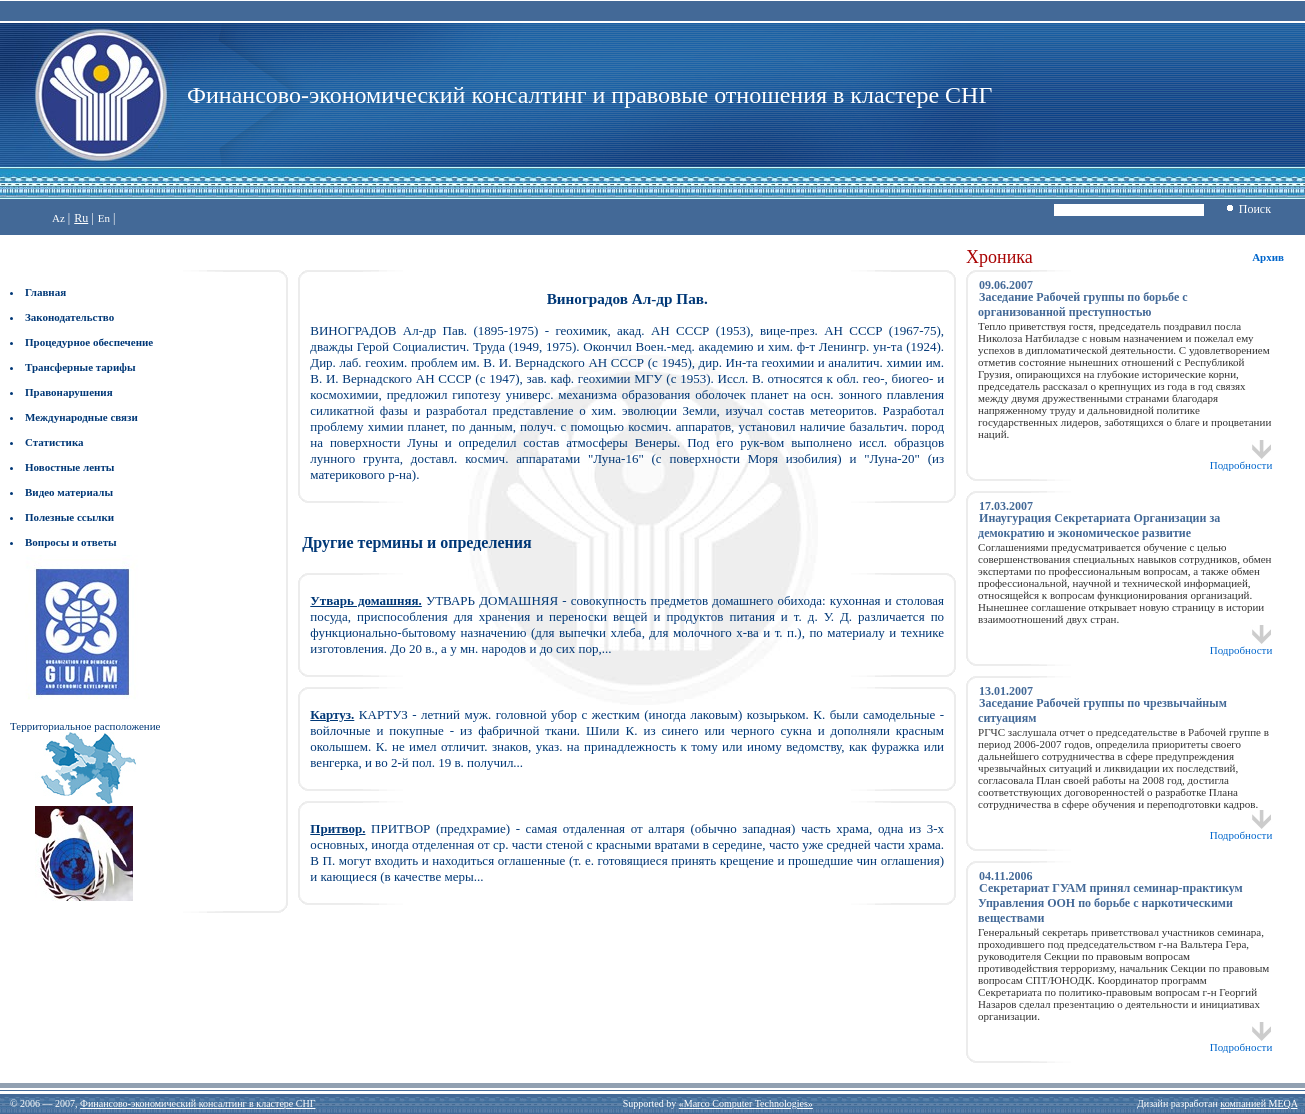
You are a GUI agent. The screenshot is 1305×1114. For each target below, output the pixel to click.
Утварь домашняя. (366, 600)
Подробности (1241, 460)
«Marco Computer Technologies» (746, 1103)
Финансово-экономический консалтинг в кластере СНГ (197, 1103)
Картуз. (332, 714)
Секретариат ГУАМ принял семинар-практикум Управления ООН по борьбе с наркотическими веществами (1110, 903)
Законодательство (69, 317)
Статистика (54, 442)
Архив (1268, 257)
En (104, 218)
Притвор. (337, 828)
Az (58, 218)
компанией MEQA (1258, 1103)
